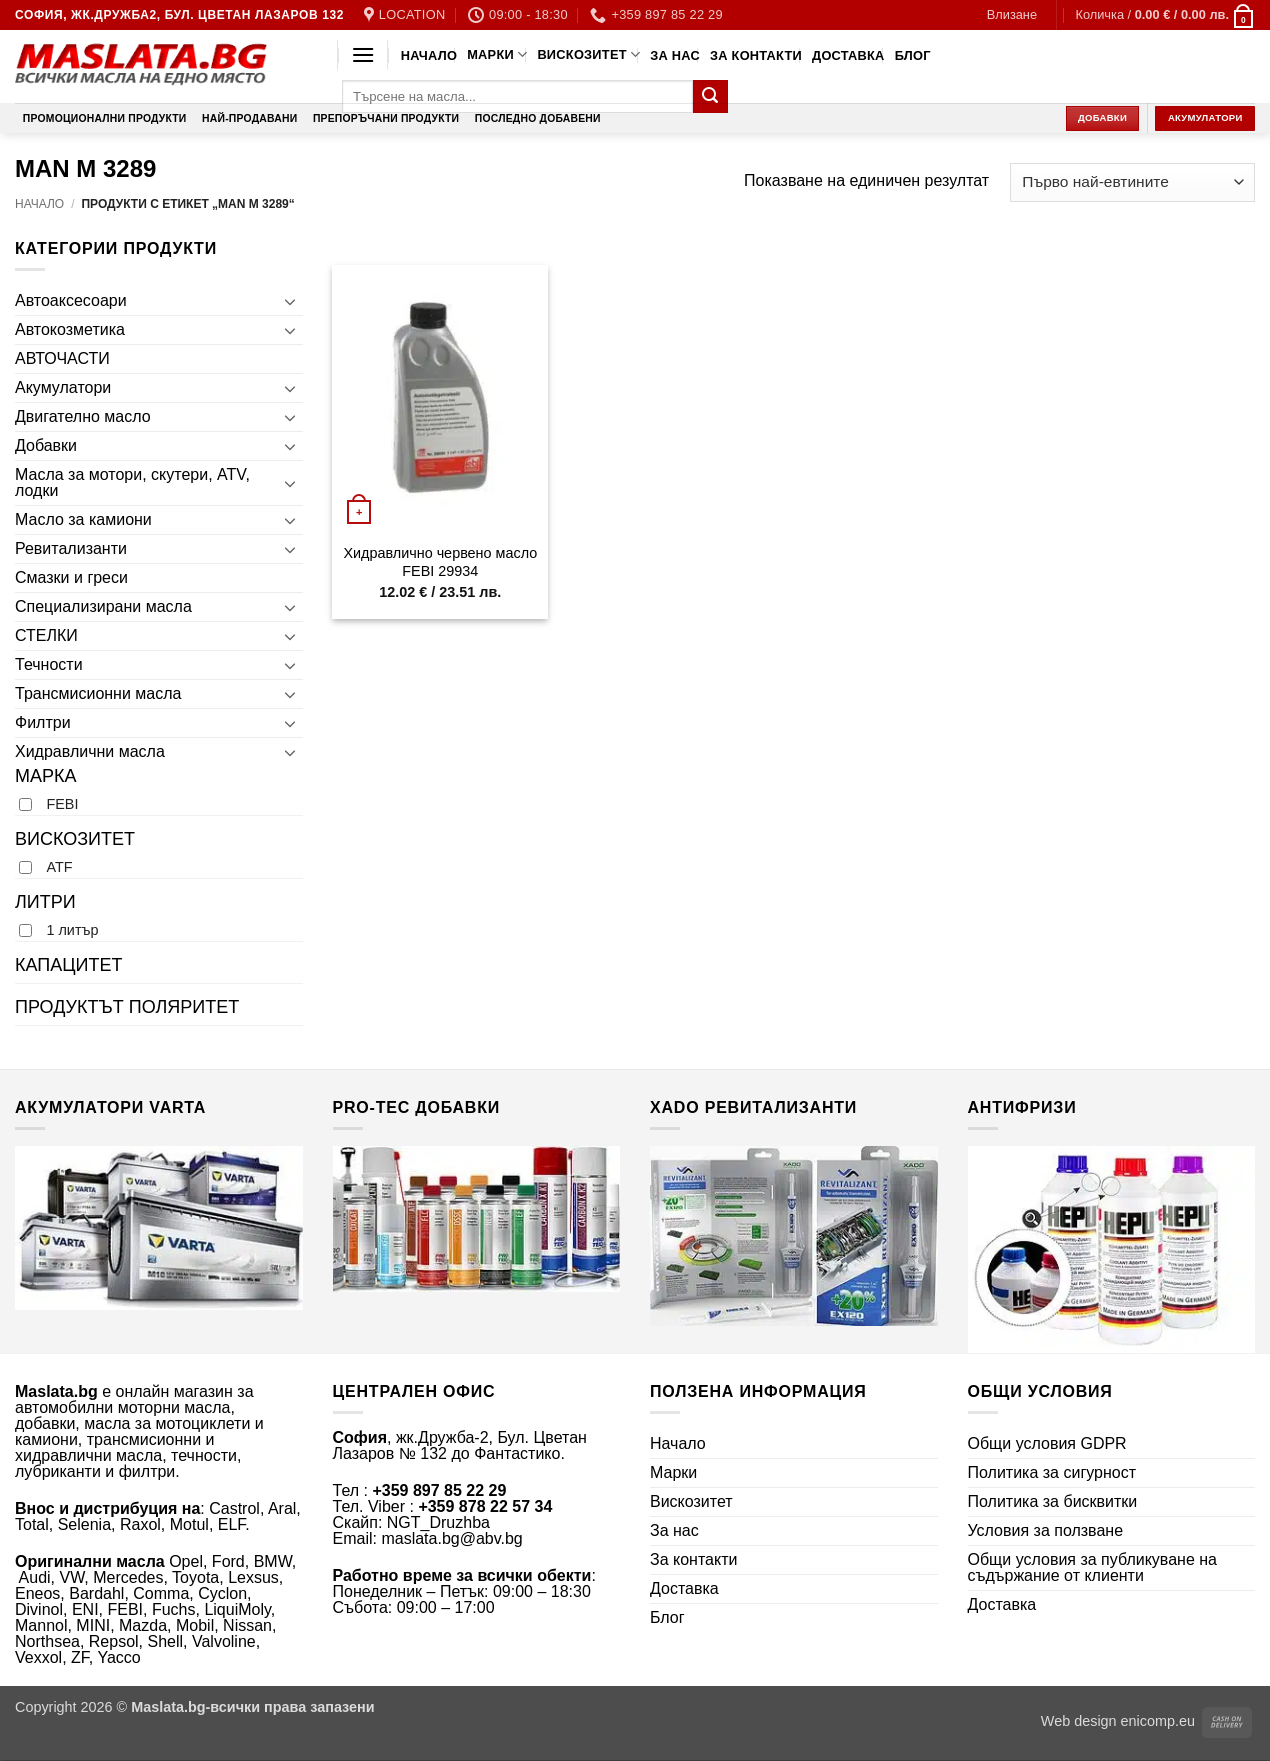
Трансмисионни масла (98, 693)
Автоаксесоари (71, 300)
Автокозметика (70, 329)
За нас (675, 55)
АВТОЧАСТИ (62, 358)
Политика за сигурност (1052, 1472)
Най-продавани (249, 118)
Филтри (43, 722)
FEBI (62, 804)
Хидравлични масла (90, 751)
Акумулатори (63, 387)
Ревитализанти (71, 548)
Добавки (46, 445)
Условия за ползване (1046, 1530)
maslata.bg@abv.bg (451, 1538)
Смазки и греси (71, 577)
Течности (49, 664)
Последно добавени (538, 118)
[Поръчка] (1132, 182)
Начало (429, 55)
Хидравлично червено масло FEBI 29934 (440, 562)
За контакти (756, 55)
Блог (913, 55)
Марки (497, 54)
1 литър (72, 930)
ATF (59, 867)
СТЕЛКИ (46, 635)
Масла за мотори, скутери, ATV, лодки (132, 482)
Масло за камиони (83, 519)
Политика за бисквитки (1053, 1501)
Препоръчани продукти (386, 118)
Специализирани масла (103, 606)
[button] (1012, 15)
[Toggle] (291, 301)
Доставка (848, 55)
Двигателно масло (83, 416)
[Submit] (710, 97)
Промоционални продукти (105, 118)
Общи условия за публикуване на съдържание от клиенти (1093, 1567)
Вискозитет (588, 54)
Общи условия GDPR (1047, 1443)
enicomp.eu (1158, 1721)
